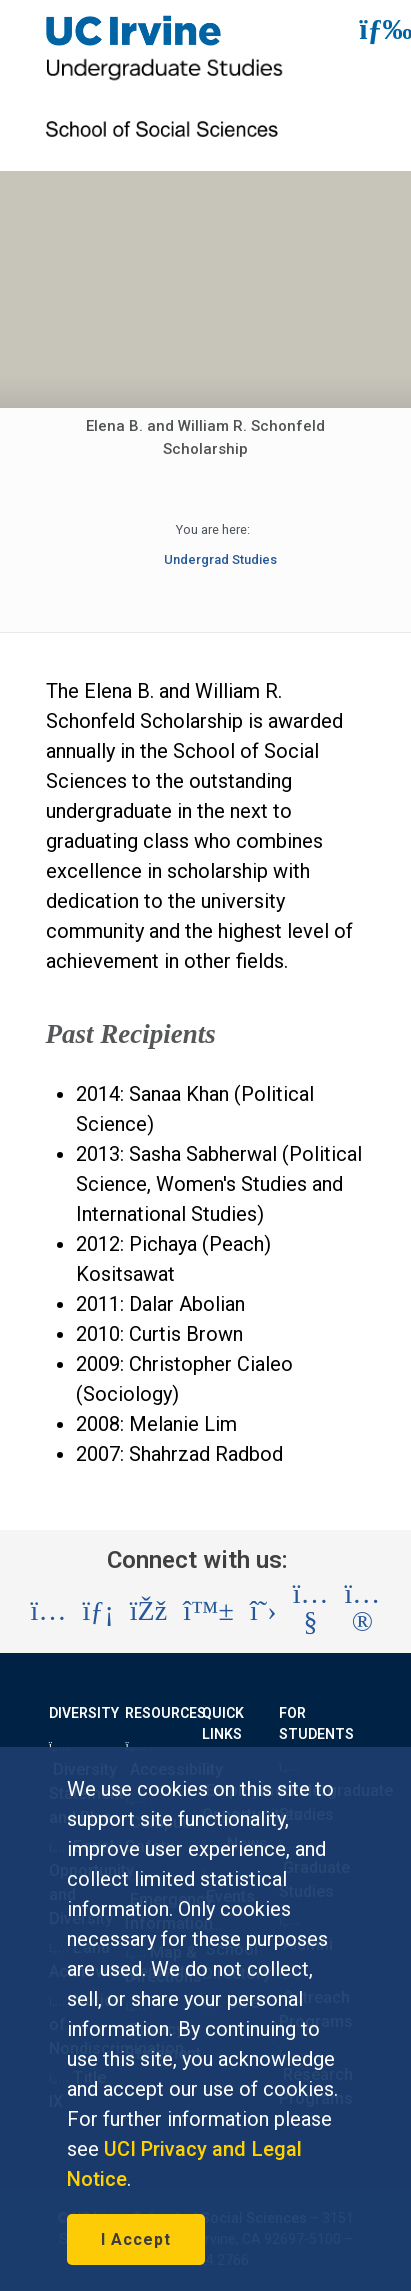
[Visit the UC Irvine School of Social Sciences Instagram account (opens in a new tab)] (49, 1611)
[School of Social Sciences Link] (166, 143)
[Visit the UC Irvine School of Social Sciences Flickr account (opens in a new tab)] (363, 1611)
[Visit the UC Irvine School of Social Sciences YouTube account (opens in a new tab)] (311, 1611)
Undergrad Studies (220, 559)
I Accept (136, 2239)
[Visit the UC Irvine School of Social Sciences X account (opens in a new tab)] (263, 1611)
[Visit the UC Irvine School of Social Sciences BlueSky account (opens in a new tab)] (208, 1611)
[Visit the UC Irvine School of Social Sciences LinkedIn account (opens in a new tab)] (97, 1611)
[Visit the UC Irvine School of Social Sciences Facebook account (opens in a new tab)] (148, 1611)
